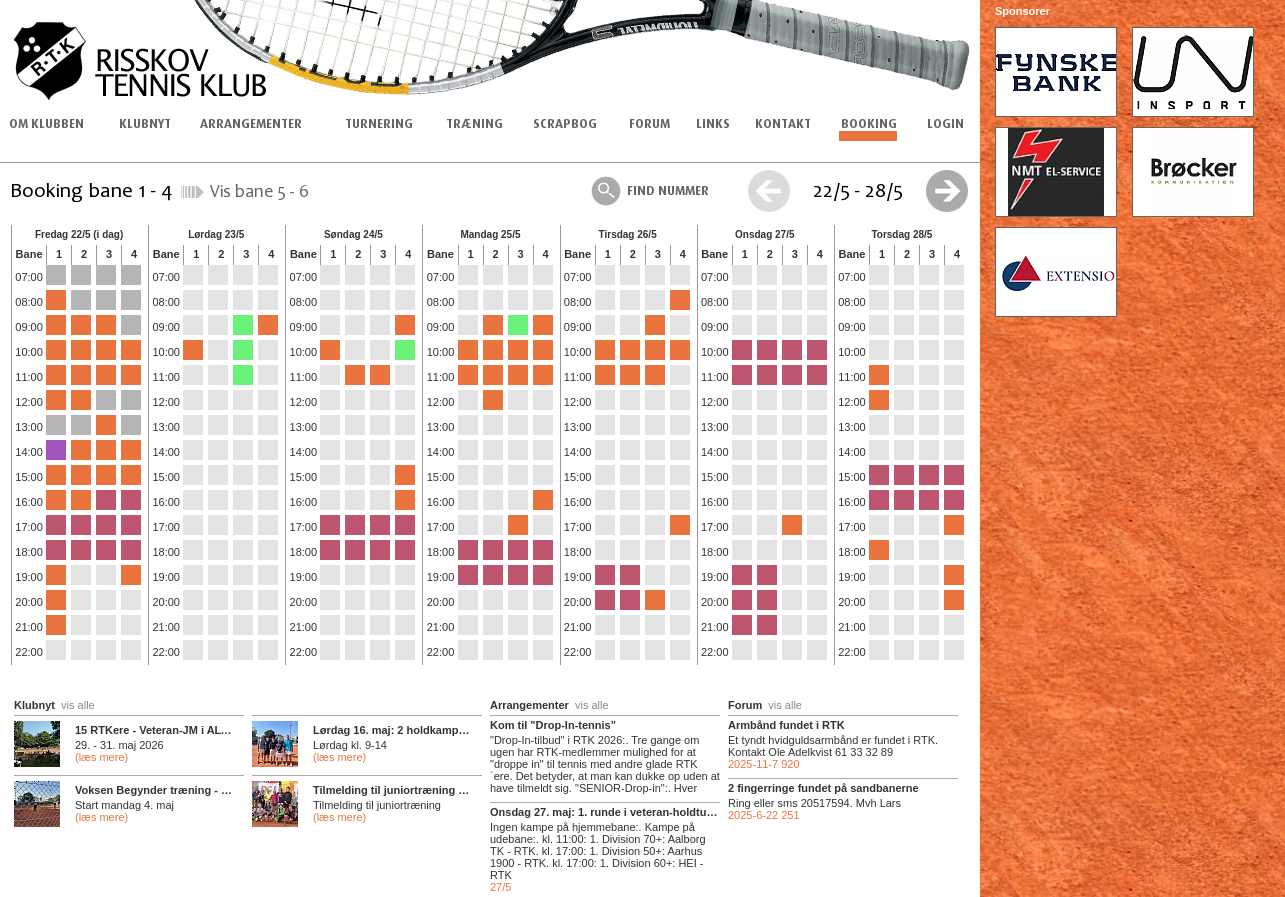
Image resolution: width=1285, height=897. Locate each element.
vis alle (78, 705)
